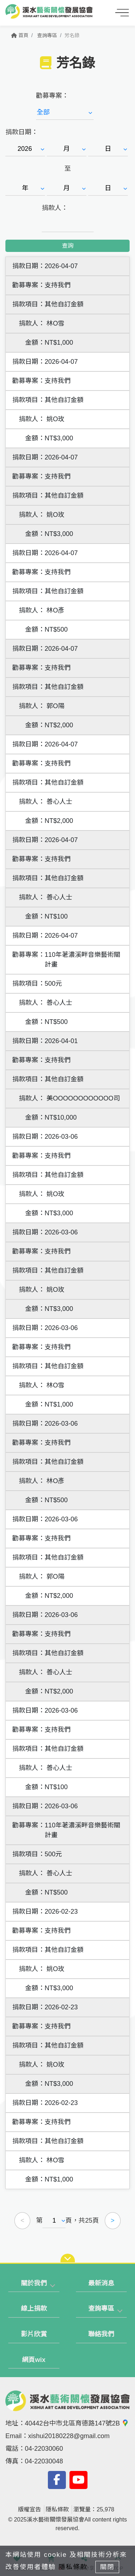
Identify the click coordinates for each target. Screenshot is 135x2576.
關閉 (107, 2567)
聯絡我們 (101, 2334)
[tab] (33, 2283)
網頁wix (33, 2359)
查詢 (67, 246)
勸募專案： (52, 95)
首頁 (19, 35)
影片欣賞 (34, 2334)
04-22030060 (44, 2448)
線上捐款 (34, 2308)
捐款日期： (21, 132)
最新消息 (101, 2283)
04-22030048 (44, 2461)
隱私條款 (57, 2509)
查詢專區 (47, 35)
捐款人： (55, 208)
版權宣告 (29, 2509)
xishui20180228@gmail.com (68, 2436)
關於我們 (34, 2283)
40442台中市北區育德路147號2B (77, 2423)
